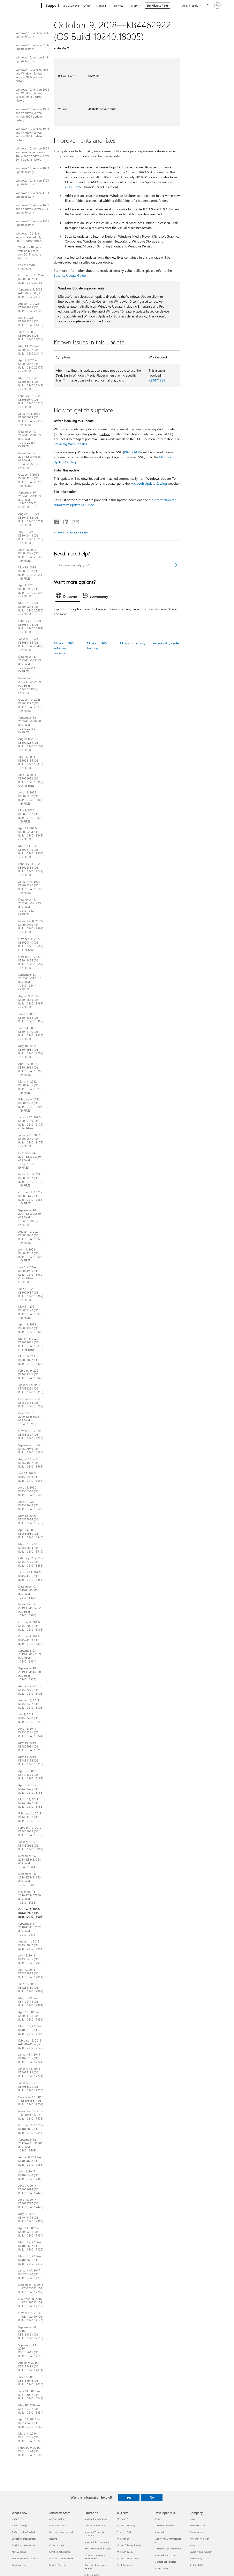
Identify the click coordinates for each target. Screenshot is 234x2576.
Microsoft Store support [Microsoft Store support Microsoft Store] (61, 2532)
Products (101, 5)
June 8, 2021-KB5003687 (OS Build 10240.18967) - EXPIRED (30, 1294)
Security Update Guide (70, 275)
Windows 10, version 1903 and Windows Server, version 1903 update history (32, 134)
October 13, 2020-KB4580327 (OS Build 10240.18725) (30, 1434)
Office (87, 5)
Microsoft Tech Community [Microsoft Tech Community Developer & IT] (167, 2548)
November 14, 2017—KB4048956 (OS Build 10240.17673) (31, 2114)
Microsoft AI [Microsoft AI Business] (123, 2518)
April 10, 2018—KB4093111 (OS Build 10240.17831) (30, 2015)
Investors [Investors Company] (194, 2545)
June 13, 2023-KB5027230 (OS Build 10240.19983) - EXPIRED (30, 798)
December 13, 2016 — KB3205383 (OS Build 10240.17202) (30, 2288)
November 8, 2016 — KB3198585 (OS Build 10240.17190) (30, 2302)
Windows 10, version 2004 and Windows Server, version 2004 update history (32, 95)
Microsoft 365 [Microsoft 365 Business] (124, 2538)
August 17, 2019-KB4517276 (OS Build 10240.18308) (30, 1689)
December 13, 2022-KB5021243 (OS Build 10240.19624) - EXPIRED (29, 907)
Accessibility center (166, 643)
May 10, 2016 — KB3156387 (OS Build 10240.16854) (30, 2408)
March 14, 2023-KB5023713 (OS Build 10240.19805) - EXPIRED (30, 851)
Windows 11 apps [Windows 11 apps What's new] (20, 2565)
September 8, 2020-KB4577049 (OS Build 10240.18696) (31, 1448)
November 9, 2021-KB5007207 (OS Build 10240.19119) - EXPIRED (30, 1179)
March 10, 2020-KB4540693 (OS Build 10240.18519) (30, 1547)
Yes (129, 2497)
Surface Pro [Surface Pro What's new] (17, 2518)
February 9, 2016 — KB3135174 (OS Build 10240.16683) (31, 2451)
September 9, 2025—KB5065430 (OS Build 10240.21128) (30, 293)
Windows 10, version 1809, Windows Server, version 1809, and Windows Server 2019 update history (33, 154)
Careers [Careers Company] (193, 2518)
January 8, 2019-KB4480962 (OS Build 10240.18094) (30, 1845)
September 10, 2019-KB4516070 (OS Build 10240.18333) (29, 1673)
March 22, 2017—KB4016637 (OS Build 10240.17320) (30, 2246)
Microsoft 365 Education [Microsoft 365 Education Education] (96, 2541)
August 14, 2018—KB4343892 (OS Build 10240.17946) (30, 1945)
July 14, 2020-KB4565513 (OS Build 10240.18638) (30, 1477)
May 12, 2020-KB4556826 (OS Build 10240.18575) (30, 1519)
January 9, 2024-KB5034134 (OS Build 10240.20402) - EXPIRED (30, 644)
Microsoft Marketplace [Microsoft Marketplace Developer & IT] (165, 2555)
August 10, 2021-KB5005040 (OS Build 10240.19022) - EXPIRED (30, 1237)
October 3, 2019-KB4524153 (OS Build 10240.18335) (30, 1640)
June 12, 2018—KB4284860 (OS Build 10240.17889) (30, 1987)
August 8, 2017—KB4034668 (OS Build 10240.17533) (30, 2160)
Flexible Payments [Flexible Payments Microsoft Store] (58, 2565)
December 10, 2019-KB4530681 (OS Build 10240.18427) (29, 1592)
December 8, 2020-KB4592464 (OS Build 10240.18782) (30, 1402)
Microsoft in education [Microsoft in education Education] (95, 2518)
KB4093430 (132, 452)
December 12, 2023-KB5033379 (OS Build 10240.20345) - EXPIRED (29, 664)
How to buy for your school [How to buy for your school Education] (97, 2548)
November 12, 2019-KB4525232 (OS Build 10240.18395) (29, 1609)
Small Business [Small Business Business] (124, 2565)
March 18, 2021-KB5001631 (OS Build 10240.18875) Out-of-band (30, 1344)
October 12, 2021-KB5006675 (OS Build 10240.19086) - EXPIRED (30, 1197)
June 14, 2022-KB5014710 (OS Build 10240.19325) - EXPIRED (30, 1033)
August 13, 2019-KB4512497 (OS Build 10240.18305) (30, 1704)
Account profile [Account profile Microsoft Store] (56, 2518)
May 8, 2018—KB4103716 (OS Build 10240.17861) (30, 2001)
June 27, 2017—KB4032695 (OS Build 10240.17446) (30, 2189)
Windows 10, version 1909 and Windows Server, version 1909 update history (32, 114)
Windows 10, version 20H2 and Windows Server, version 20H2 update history (33, 75)
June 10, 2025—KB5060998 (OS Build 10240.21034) (30, 335)
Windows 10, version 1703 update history (32, 194)
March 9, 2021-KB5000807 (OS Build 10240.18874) (30, 1360)
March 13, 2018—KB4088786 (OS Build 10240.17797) (30, 2030)
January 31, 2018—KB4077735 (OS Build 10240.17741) (30, 2058)
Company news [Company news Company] (197, 2532)
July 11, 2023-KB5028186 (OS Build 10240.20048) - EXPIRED (30, 762)
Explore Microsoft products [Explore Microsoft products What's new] (25, 2558)
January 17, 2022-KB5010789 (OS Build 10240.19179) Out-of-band (30, 1122)
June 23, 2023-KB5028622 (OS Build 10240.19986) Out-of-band (30, 780)
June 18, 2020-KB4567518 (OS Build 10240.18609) (30, 1491)
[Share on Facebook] (57, 521)
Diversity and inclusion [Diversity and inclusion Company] (201, 2551)
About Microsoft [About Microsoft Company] (198, 2525)
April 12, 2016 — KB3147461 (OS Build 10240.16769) (30, 2423)
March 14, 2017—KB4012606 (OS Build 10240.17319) (30, 2260)
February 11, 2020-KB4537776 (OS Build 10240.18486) (30, 1561)
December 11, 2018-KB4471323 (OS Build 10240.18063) (29, 1879)
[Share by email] (74, 521)
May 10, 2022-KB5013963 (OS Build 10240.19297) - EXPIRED (30, 1051)
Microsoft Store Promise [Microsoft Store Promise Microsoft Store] (61, 2558)
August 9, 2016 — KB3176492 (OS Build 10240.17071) (30, 2366)
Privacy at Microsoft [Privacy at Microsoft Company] (199, 2538)
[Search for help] (207, 5)
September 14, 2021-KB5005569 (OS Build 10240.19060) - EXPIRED (29, 1217)
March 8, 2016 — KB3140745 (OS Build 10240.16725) (30, 2437)
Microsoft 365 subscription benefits (64, 648)
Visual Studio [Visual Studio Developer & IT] (161, 2568)
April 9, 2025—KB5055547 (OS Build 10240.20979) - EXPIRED (30, 365)
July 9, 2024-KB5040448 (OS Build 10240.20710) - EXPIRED (30, 537)
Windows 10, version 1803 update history (32, 170)
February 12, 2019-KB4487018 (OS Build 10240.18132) (30, 1831)
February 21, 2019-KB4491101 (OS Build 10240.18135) (30, 1817)
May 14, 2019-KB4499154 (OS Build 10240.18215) (30, 1760)
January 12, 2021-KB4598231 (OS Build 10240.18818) (30, 1388)
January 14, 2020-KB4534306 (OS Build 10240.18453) (30, 1576)
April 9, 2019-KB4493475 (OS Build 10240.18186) (30, 1788)
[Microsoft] (26, 5)
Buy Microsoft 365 (157, 5)
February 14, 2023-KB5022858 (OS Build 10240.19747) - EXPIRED (30, 869)
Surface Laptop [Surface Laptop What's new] (19, 2525)
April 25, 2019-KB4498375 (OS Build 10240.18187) (30, 1774)
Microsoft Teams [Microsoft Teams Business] (125, 2551)
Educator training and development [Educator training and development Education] (95, 2557)
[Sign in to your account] (217, 5)
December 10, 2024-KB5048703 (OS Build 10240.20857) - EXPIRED (29, 439)
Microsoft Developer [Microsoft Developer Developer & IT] (164, 2525)
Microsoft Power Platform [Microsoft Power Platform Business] (129, 2545)
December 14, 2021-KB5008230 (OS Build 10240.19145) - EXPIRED (29, 1160)
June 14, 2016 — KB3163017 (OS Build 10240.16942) (30, 2394)
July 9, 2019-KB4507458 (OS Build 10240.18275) (30, 1718)
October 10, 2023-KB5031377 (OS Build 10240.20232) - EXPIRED (30, 705)
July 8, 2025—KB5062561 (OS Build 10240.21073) (30, 321)
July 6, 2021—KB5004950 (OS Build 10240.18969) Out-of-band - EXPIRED (30, 1274)
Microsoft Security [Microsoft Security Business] (126, 2525)
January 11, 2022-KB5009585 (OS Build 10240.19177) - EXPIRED (30, 1140)
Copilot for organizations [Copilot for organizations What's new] (24, 2538)
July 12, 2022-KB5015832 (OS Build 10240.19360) (30, 1017)
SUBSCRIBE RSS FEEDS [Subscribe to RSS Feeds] (73, 532)
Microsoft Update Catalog (148, 483)
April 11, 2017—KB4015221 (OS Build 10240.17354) (30, 2231)
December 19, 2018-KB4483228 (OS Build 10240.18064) (29, 1861)
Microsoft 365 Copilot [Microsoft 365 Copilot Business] (127, 2558)
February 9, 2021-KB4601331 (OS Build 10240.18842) (30, 1374)
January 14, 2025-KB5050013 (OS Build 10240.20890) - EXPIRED (30, 419)
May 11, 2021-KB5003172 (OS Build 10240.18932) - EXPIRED (30, 1312)
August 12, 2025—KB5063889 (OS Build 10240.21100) (30, 307)
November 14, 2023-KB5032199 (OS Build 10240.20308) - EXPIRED (29, 685)
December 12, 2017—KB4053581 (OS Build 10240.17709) (30, 2100)
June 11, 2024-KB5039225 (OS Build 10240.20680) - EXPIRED (30, 555)
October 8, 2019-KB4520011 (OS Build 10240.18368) (30, 1625)
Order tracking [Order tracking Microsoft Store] (56, 2545)
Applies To (63, 48)
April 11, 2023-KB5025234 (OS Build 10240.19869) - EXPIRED (30, 833)
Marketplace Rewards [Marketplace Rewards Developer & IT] (165, 2561)
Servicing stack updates (70, 444)
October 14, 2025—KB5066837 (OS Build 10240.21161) (31, 279)
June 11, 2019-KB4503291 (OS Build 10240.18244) (30, 1732)
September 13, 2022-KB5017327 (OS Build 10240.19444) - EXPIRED (29, 982)
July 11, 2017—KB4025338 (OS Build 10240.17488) (30, 2175)
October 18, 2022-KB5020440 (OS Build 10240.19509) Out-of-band (30, 944)
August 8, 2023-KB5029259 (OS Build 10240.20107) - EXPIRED (30, 744)
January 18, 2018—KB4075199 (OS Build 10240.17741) (30, 2072)
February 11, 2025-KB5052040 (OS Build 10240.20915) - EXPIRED (30, 401)
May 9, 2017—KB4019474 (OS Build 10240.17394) (30, 2217)
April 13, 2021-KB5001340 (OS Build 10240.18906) (30, 1328)
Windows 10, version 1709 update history (32, 182)
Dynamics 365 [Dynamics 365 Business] (124, 2532)
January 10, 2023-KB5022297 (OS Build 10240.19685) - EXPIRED (30, 887)
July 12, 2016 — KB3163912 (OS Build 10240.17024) (30, 2380)
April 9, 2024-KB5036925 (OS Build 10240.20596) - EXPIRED (30, 590)
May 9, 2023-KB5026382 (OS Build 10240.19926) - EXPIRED (30, 815)
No (152, 2497)
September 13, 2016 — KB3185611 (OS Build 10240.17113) (30, 2350)
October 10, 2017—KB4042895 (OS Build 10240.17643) (31, 2129)
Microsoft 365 (70, 5)
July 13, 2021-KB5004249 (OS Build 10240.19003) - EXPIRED (30, 1255)
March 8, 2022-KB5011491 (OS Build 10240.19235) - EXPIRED (30, 1087)
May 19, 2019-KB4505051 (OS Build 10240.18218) (30, 1746)
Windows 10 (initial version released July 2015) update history (29, 237)
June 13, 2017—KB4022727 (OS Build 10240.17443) (30, 2203)
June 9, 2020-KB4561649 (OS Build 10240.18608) (30, 1505)
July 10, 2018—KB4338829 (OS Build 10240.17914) (30, 1973)
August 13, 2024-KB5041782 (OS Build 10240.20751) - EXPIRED (30, 519)
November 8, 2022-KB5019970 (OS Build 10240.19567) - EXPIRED (30, 926)
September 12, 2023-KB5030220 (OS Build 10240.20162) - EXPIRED (29, 725)
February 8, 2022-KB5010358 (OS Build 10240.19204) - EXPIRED (30, 1105)
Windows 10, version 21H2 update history (33, 47)
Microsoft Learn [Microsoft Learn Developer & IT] (162, 2532)
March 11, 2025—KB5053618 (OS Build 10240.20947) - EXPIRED (30, 383)
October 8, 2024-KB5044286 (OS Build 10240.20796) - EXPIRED (30, 480)
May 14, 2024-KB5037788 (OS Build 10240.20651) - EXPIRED (30, 573)
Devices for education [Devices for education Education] (95, 2525)
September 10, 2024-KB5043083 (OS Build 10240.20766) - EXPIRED (29, 500)
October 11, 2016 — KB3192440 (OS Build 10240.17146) (30, 2316)
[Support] (52, 5)
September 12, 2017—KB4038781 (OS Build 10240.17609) (30, 2145)
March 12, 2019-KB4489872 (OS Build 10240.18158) (30, 1803)
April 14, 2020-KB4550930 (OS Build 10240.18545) (30, 1533)
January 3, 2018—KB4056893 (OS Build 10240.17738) (30, 2086)
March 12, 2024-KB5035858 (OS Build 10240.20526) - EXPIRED (30, 608)
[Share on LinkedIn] (64, 521)
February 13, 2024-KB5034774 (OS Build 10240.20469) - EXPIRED (30, 626)
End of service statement (27, 266)
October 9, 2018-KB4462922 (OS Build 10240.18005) (30, 1913)
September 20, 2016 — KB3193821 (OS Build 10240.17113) (30, 2332)
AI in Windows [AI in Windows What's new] (19, 2551)
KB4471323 (157, 380)
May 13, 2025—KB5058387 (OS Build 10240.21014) (30, 349)
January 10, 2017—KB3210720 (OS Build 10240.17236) (30, 2274)
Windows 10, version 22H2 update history (33, 34)
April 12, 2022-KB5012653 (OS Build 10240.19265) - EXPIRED (30, 1069)
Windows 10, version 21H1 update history (33, 59)
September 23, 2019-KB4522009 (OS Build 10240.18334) (29, 1656)
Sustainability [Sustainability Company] (196, 2565)
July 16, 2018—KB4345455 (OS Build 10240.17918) (30, 1959)
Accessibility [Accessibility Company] (196, 2558)
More (134, 5)
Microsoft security (132, 643)
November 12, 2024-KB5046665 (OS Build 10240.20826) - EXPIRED (29, 460)
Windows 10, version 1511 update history (32, 223)
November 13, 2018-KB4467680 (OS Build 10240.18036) (29, 1897)
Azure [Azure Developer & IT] (157, 2518)
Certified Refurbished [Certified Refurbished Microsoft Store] (59, 2551)
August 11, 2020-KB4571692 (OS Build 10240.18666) (30, 1462)
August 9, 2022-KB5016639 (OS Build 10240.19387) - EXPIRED (30, 1001)
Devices (118, 5)
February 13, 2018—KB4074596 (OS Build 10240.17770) (30, 2044)
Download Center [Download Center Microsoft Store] (58, 2525)
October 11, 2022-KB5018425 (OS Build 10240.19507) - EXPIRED (30, 962)
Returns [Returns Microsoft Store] (53, 2538)
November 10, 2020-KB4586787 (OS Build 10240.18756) (29, 1418)
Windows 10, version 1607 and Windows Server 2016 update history (32, 209)
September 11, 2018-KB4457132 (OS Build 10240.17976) (29, 1929)
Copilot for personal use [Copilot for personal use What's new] (24, 2545)
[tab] (67, 596)
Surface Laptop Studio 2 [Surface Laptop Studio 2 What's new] (23, 2532)
